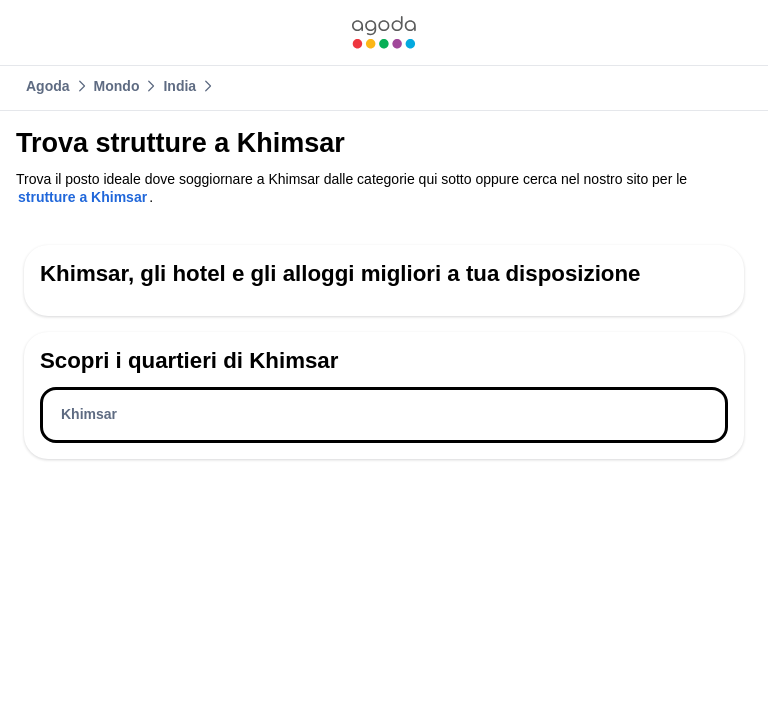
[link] (384, 32)
